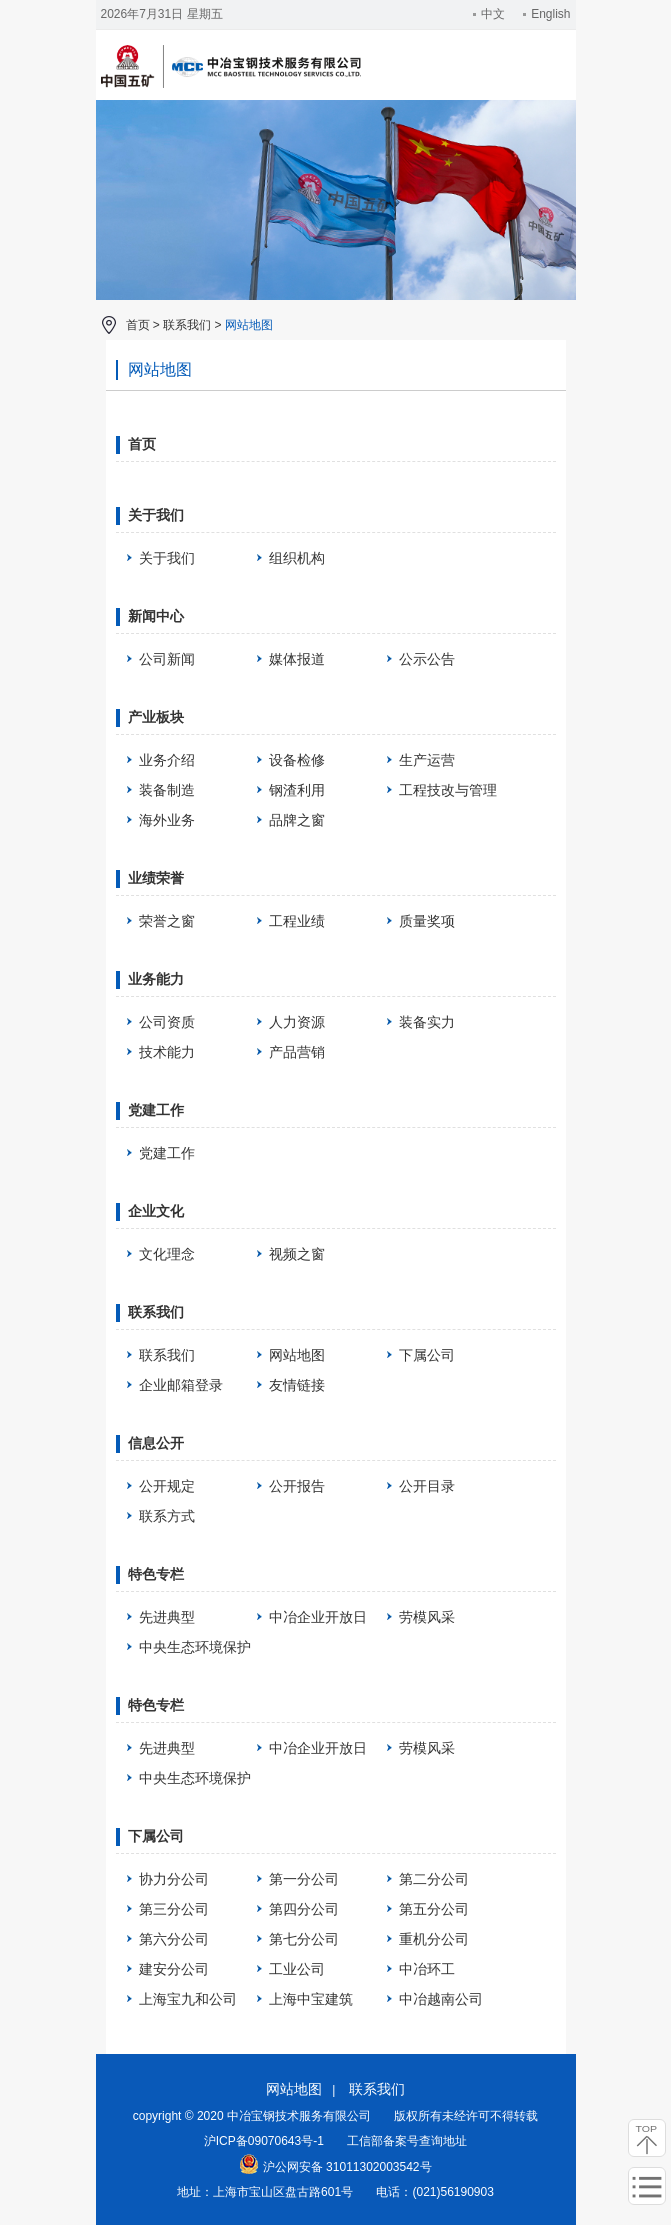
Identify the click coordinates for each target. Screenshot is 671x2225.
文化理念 (167, 1254)
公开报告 (297, 1486)
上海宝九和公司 (188, 1999)
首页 (138, 325)
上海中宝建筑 (311, 1999)
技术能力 (167, 1052)
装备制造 (167, 790)
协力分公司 (174, 1879)
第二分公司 (434, 1879)
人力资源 (297, 1022)
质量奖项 (427, 921)
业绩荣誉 (156, 878)
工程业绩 (297, 921)
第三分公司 (174, 1909)
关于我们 (156, 515)
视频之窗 (297, 1254)
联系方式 (167, 1516)
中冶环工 (427, 1969)
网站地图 (249, 325)
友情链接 (297, 1385)
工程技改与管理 (448, 790)
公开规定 (167, 1486)
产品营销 (297, 1052)
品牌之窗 (297, 820)
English (546, 14)
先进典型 (167, 1617)
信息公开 (156, 1443)
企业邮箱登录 (181, 1385)
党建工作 (156, 1110)
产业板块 (156, 717)
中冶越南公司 (441, 1999)
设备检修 (297, 760)
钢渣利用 (297, 790)
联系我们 (187, 325)
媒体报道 (297, 659)
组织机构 (297, 558)
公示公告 (427, 659)
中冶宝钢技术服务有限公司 (231, 85)
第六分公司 (174, 1939)
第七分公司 (304, 1939)
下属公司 (427, 1355)
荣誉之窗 (167, 921)
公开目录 (427, 1486)
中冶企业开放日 (318, 1617)
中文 (489, 14)
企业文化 (156, 1211)
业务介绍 (167, 760)
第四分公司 (304, 1909)
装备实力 (427, 1022)
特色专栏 (156, 1574)
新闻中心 (156, 616)
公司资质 (167, 1022)
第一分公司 (304, 1879)
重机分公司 (434, 1939)
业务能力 (156, 979)
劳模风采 (427, 1617)
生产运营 (427, 760)
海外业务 (167, 820)
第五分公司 (434, 1909)
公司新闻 (167, 659)
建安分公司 (174, 1969)
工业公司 (297, 1969)
